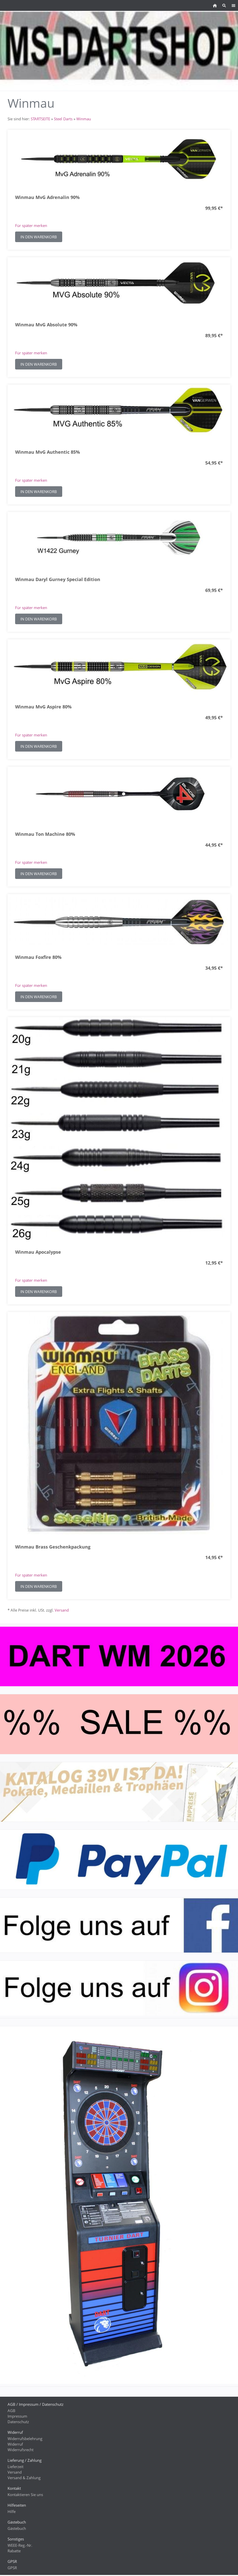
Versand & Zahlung (24, 2477)
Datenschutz (18, 2421)
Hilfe (12, 2511)
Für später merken (31, 225)
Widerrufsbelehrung (25, 2438)
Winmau (83, 118)
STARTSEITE (40, 118)
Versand (62, 1610)
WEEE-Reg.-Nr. (20, 2545)
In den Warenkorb (38, 236)
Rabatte (14, 2550)
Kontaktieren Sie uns (25, 2494)
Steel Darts (63, 118)
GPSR (12, 2567)
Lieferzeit (15, 2466)
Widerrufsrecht (20, 2449)
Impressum (17, 2416)
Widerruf (15, 2444)
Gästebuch (17, 2528)
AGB (11, 2410)
